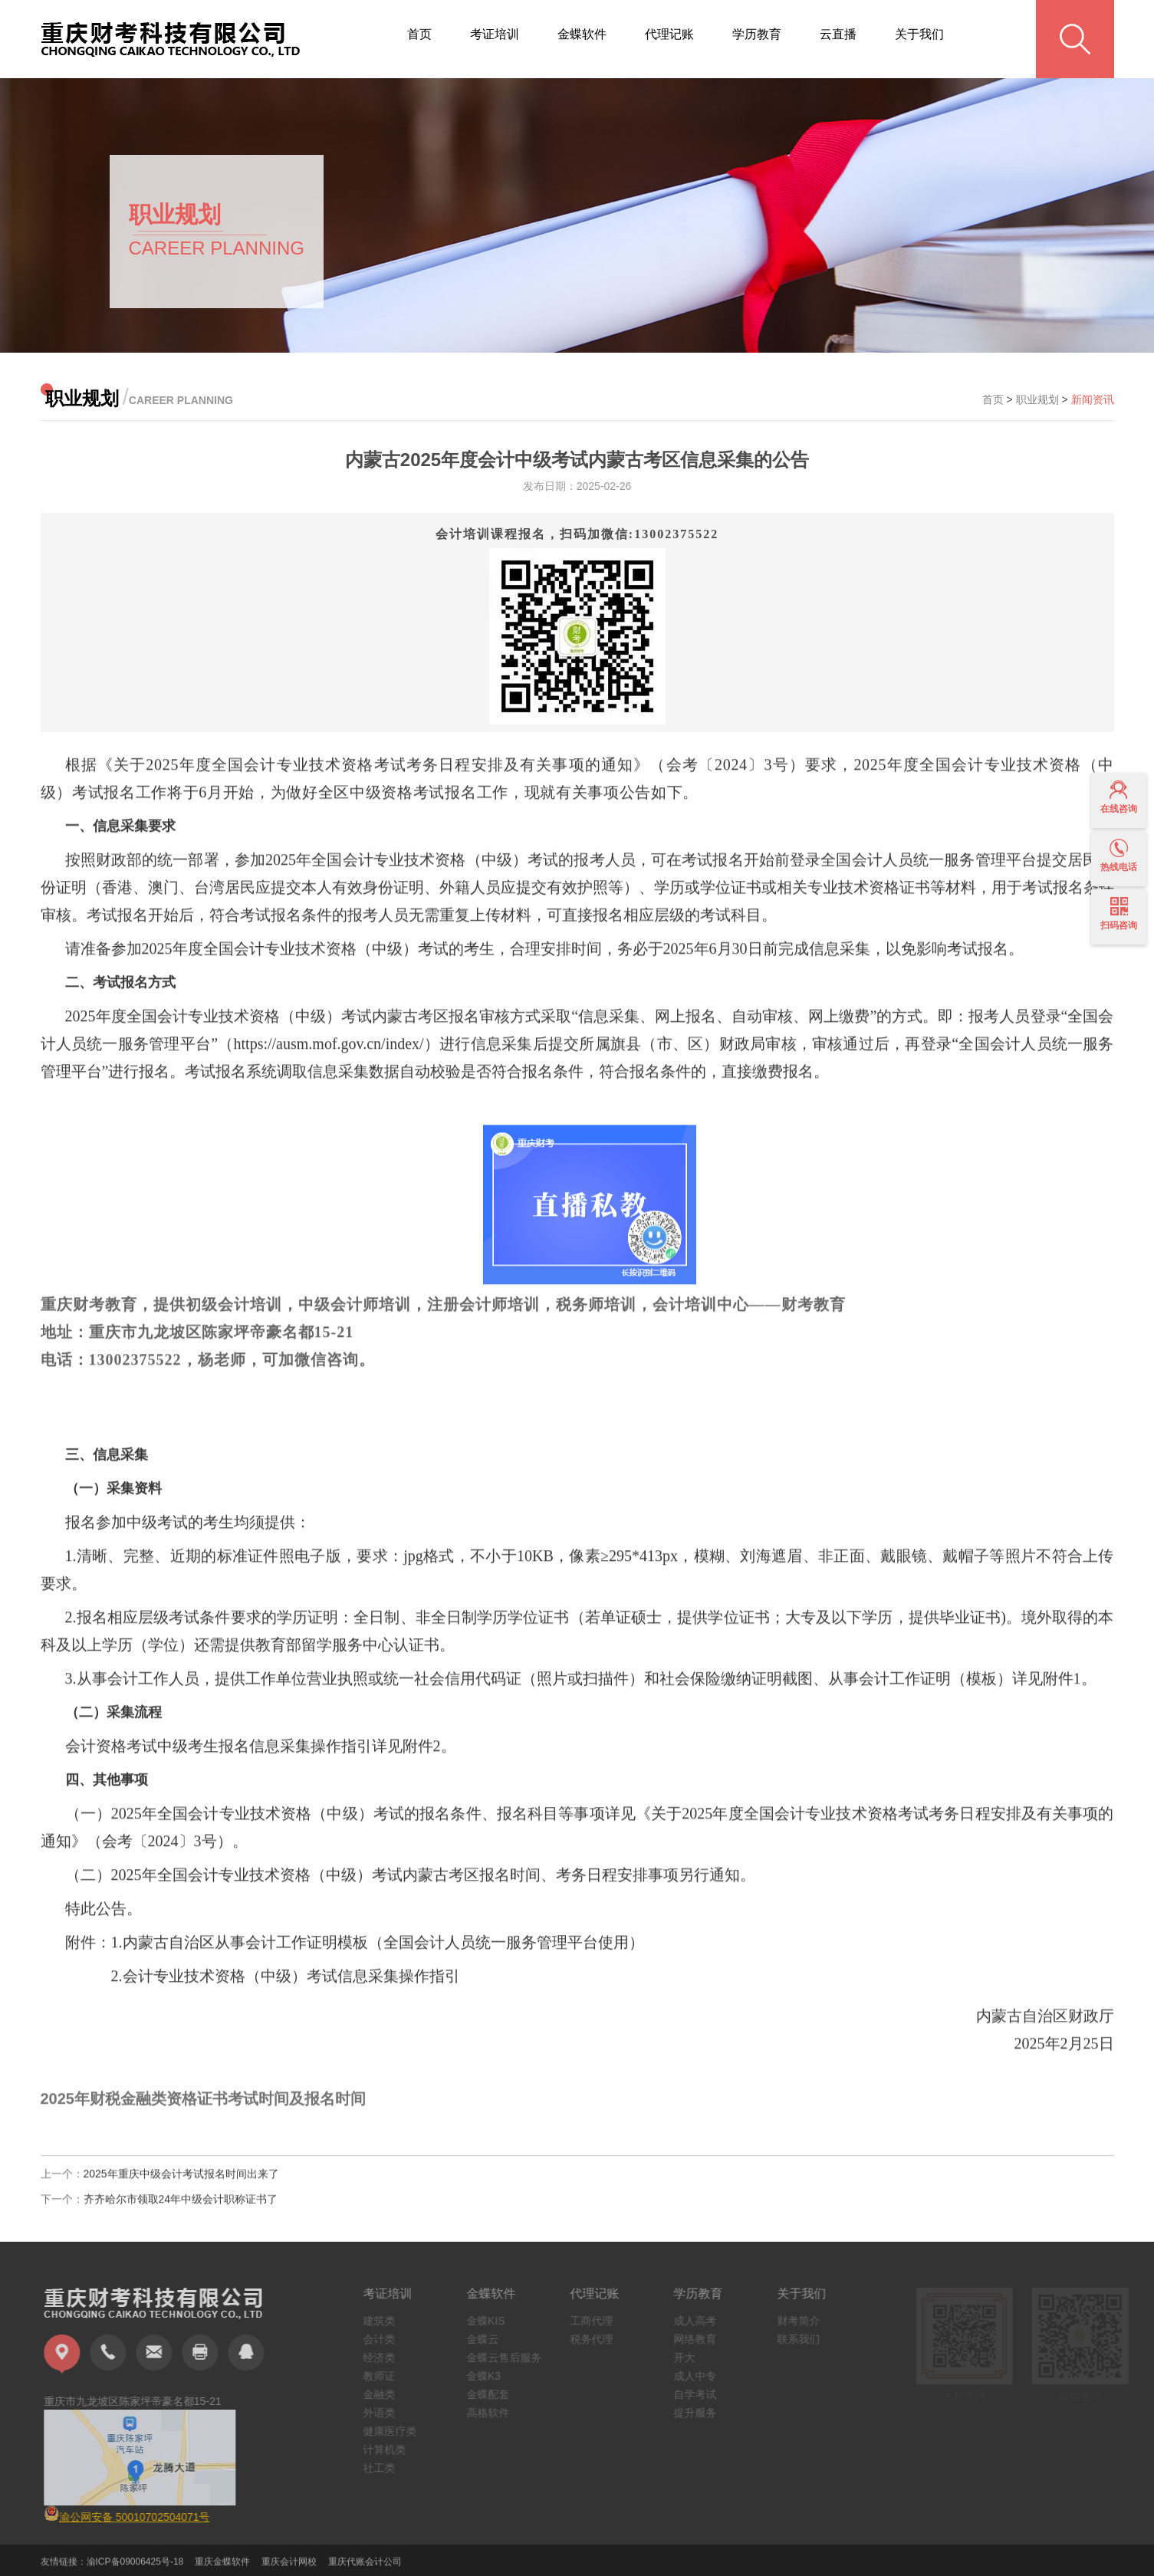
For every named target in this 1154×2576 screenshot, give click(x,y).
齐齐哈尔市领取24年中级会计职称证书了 (181, 2209)
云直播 (838, 34)
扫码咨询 (1118, 914)
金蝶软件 (582, 34)
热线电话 (1118, 855)
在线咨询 (1118, 797)
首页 (419, 34)
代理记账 (669, 34)
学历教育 (756, 34)
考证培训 (494, 34)
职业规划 (1037, 399)
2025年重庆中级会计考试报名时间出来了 (181, 2184)
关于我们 (919, 34)
